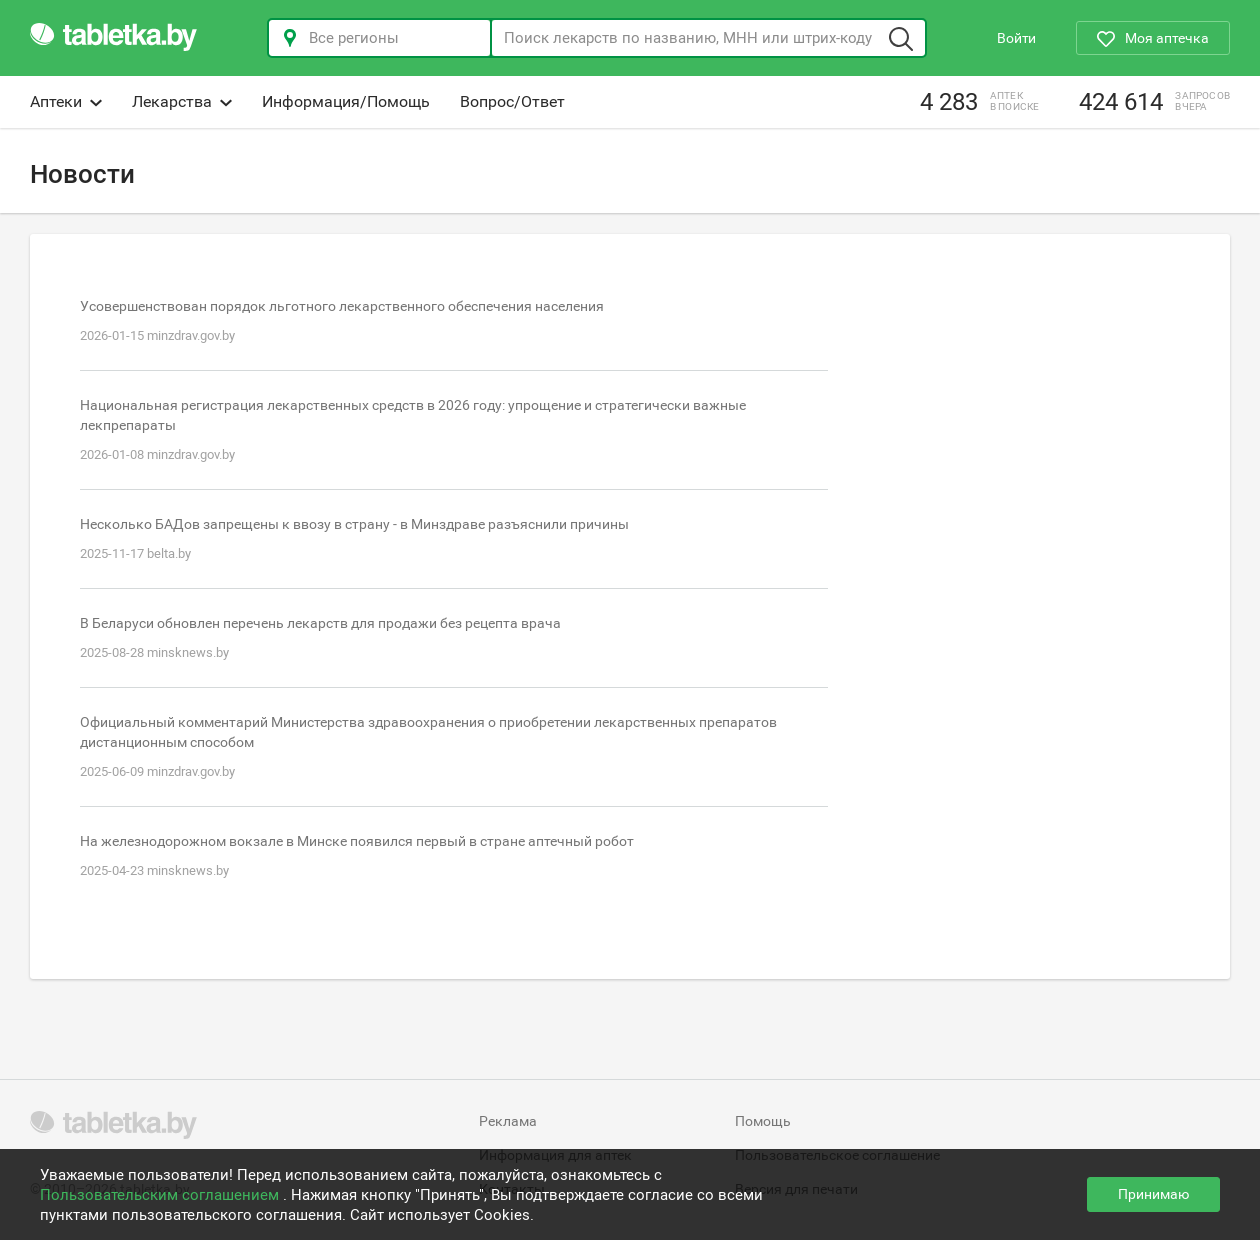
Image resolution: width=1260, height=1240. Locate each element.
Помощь (763, 1121)
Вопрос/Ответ (512, 101)
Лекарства (182, 101)
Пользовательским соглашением (161, 1195)
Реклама (508, 1121)
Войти (1016, 38)
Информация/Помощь (346, 101)
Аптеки (66, 101)
